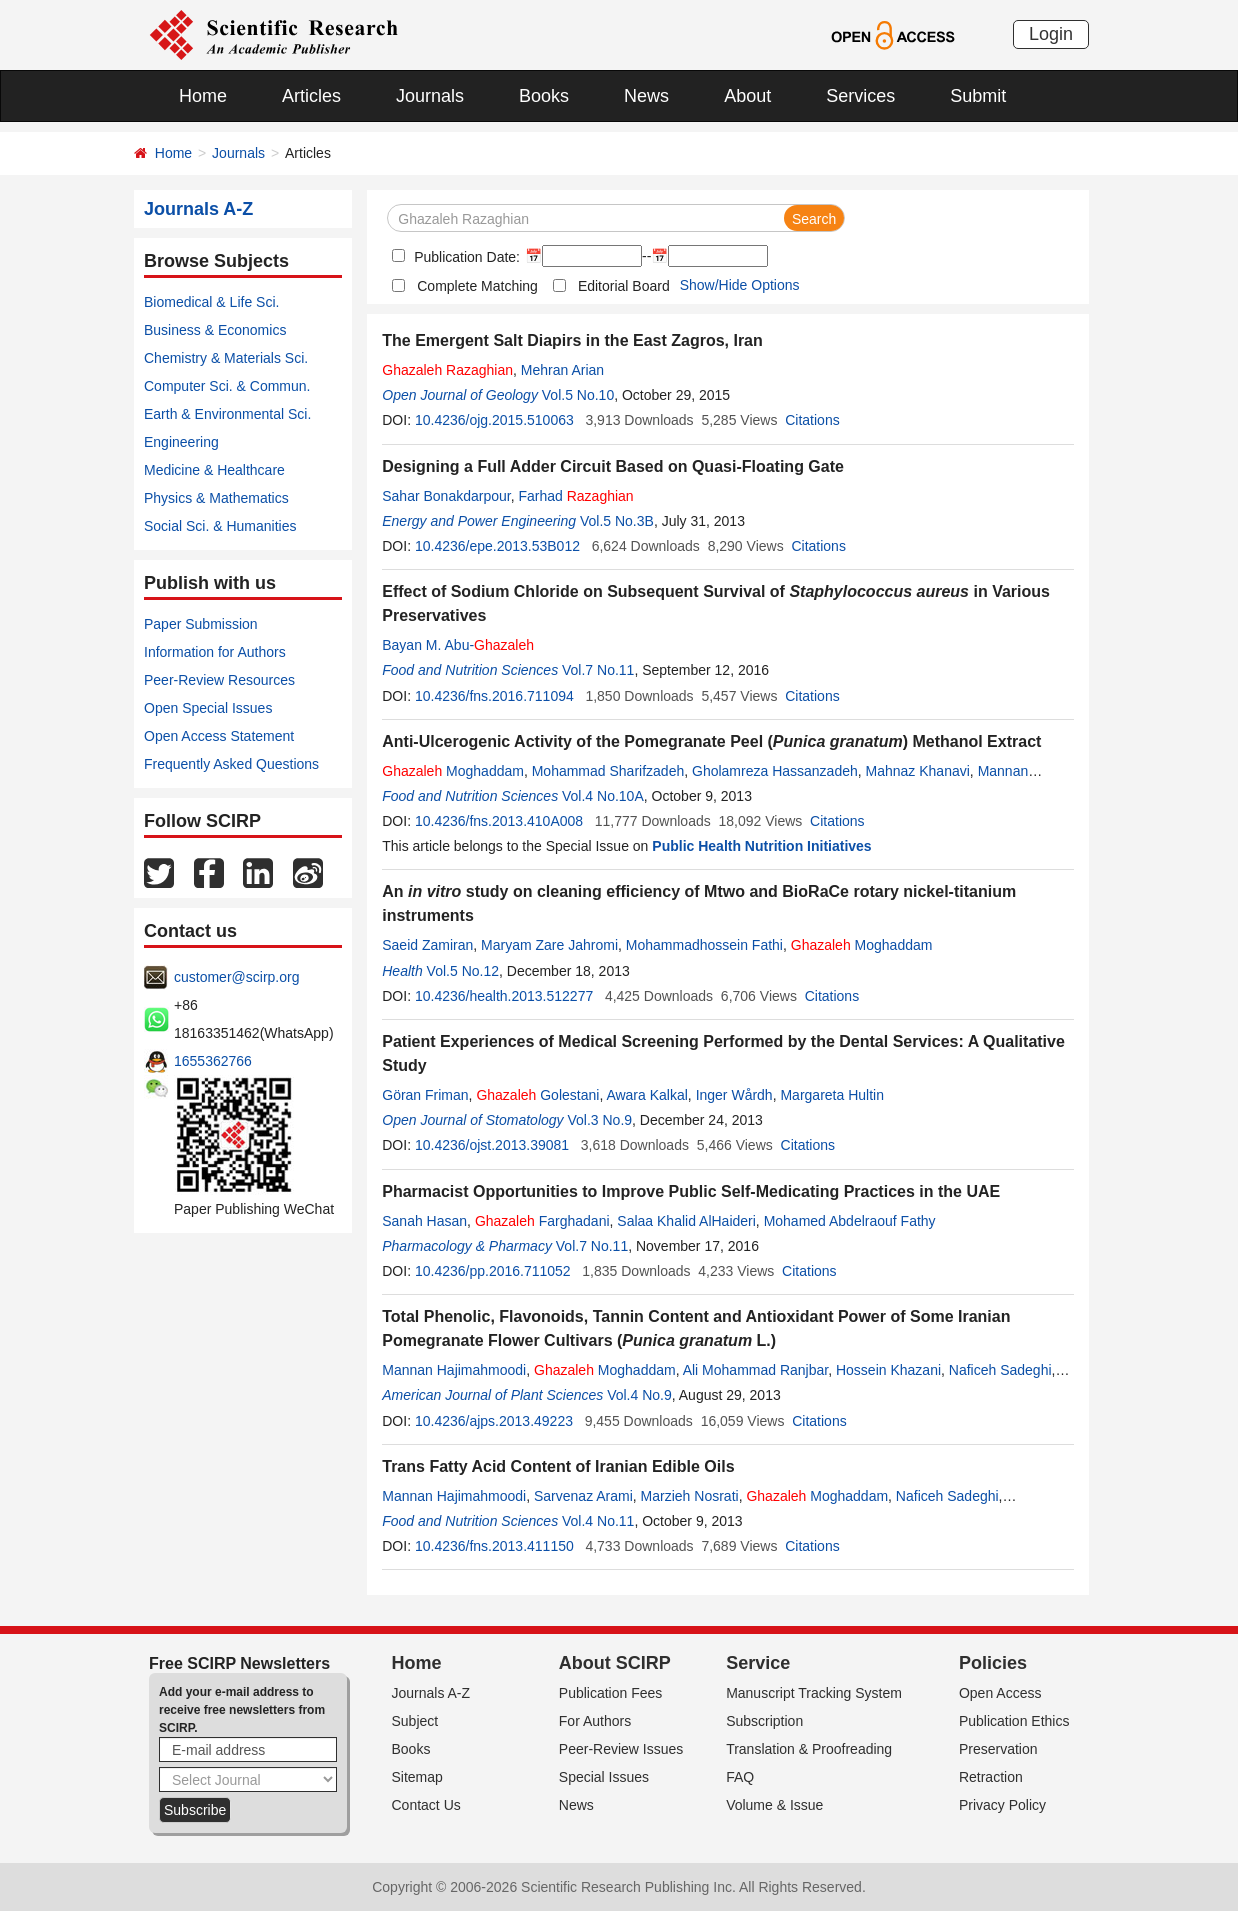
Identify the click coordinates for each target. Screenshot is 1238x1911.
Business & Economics (215, 330)
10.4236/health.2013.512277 (504, 996)
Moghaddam (453, 771)
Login (1051, 34)
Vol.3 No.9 (599, 1120)
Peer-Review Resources (219, 680)
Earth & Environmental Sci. (227, 414)
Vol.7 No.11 (598, 670)
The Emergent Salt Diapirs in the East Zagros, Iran (572, 340)
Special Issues (604, 1777)
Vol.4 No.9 (639, 1395)
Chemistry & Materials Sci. (226, 358)
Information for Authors (215, 652)
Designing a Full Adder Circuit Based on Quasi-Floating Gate (613, 466)
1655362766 (213, 1061)
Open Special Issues (208, 708)
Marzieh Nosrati (690, 1496)
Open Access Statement (219, 736)
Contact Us (426, 1805)
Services (860, 96)
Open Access (1000, 1693)
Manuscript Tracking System (814, 1693)
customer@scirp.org (236, 977)
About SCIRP (615, 1663)
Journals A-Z (431, 1693)
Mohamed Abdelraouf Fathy (850, 1221)
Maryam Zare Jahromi (549, 945)
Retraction (991, 1777)
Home (203, 96)
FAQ (740, 1777)
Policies (993, 1663)
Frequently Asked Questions (231, 764)
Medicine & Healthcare (214, 470)
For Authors (595, 1721)
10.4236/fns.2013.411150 (494, 1546)
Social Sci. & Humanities (220, 526)
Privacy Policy (1002, 1805)
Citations (812, 420)
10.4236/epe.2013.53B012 (497, 546)
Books (544, 96)
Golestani (537, 1095)
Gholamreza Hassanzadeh (775, 771)
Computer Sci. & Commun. (227, 386)
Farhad (575, 496)
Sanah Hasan (424, 1221)
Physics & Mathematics (216, 498)
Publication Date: (465, 257)
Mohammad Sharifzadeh (608, 771)
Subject (415, 1721)
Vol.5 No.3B (617, 521)
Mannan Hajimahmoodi (454, 1370)
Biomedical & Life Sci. (211, 302)
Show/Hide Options (740, 285)
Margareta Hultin (832, 1095)
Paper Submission (201, 624)
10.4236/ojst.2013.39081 (492, 1145)
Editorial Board (624, 286)
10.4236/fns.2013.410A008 (499, 821)
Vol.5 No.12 (463, 971)
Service (758, 1663)
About (747, 96)
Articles (311, 96)
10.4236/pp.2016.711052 (493, 1271)
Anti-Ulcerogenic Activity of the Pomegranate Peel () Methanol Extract (711, 741)
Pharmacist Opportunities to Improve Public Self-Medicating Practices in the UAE (691, 1191)
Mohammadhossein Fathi (704, 945)
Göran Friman (425, 1095)
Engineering (181, 442)
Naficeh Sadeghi (1000, 1370)
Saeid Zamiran (427, 945)
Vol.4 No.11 (598, 1521)
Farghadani (542, 1221)
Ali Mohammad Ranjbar (756, 1370)
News (646, 96)
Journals (430, 96)
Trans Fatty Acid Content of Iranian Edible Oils (558, 1466)
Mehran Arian (562, 370)
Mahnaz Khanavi (918, 771)
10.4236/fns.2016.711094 (494, 696)
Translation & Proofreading (809, 1749)
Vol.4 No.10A (603, 796)
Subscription (764, 1721)
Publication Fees (611, 1693)
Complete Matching (477, 286)
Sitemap (417, 1777)
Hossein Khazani (888, 1370)
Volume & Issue (774, 1805)
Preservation (998, 1749)
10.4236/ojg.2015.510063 (494, 420)
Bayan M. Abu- (458, 645)
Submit (978, 96)
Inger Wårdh (734, 1095)
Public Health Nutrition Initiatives (761, 846)
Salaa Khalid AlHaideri (686, 1221)
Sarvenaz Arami (583, 1496)
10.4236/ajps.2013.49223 (494, 1421)
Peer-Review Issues (621, 1749)
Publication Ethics (1014, 1721)
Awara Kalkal (646, 1095)
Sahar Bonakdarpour (446, 496)
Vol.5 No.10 (578, 395)
